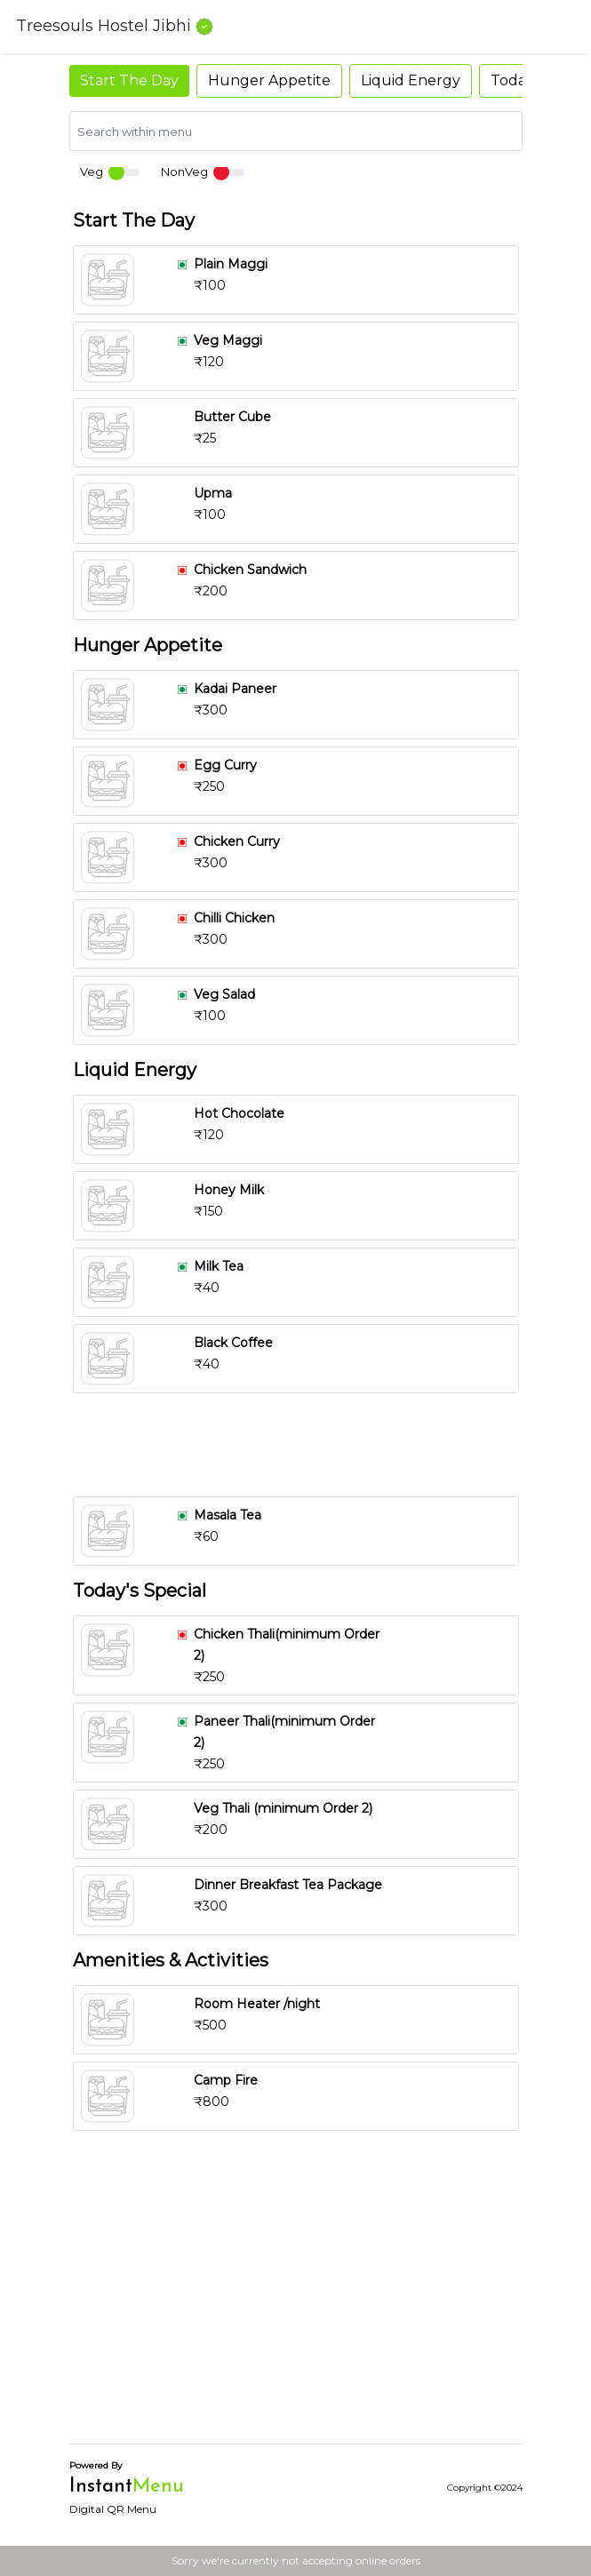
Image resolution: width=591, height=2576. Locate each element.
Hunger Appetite (269, 80)
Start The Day (129, 80)
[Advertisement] (296, 1444)
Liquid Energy (410, 80)
